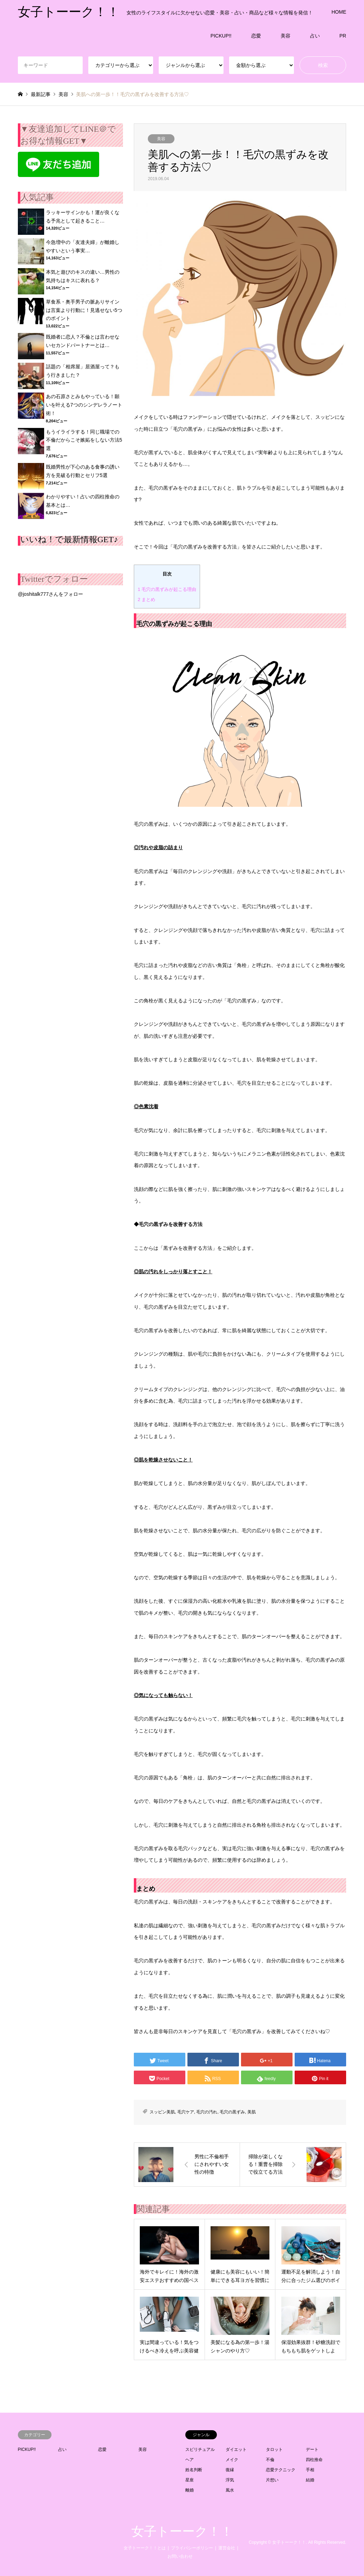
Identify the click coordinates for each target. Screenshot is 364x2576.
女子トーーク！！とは (145, 2548)
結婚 (310, 2480)
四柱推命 (314, 2459)
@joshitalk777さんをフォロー (50, 594)
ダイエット (236, 2449)
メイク (232, 2459)
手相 (310, 2469)
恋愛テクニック (280, 2469)
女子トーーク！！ (182, 2531)
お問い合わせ (180, 2556)
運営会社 (226, 2548)
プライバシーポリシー (192, 2548)
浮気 (230, 2480)
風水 (230, 2490)
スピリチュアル (200, 2449)
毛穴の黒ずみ (232, 2112)
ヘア (189, 2459)
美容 (285, 36)
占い (315, 36)
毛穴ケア (185, 2112)
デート (312, 2449)
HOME (338, 12)
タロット (274, 2449)
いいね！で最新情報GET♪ (69, 539)
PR (342, 36)
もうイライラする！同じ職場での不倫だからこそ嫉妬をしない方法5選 (84, 440)
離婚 (189, 2490)
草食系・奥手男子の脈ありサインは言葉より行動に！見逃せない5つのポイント (84, 310)
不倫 (270, 2459)
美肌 (251, 2112)
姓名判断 (193, 2469)
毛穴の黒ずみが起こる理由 (167, 589)
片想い (272, 2480)
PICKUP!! (221, 36)
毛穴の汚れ (206, 2112)
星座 (189, 2480)
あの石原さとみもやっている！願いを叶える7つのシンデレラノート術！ (84, 405)
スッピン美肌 (162, 2112)
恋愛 (256, 36)
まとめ (146, 599)
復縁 (230, 2469)
